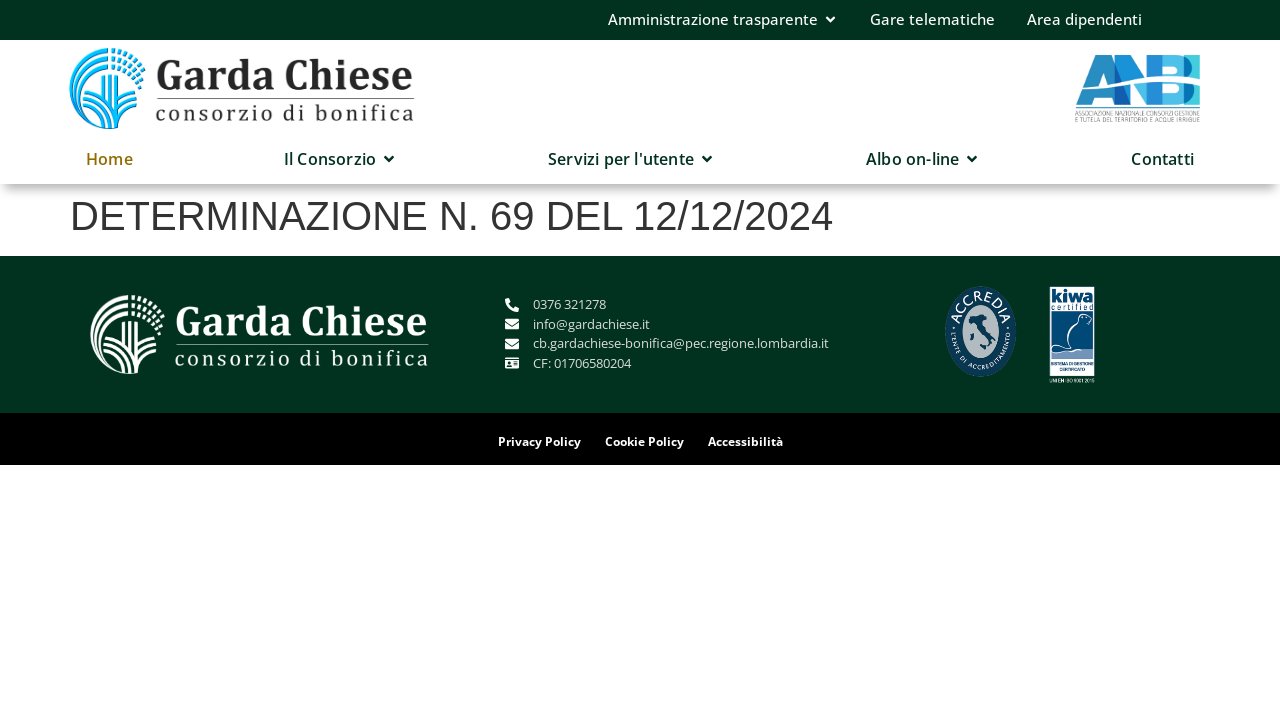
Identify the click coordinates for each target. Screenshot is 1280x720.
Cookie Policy (644, 441)
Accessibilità (745, 441)
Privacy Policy (539, 441)
